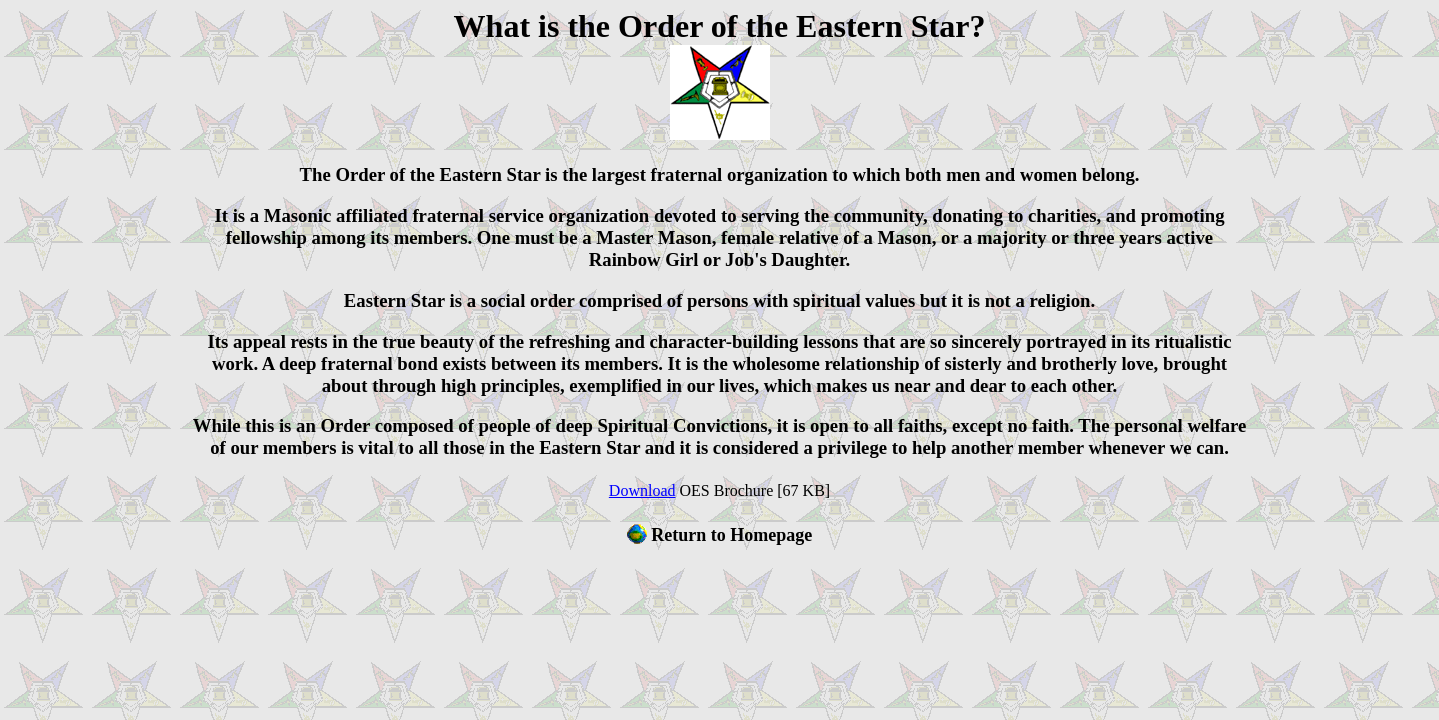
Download (642, 490)
